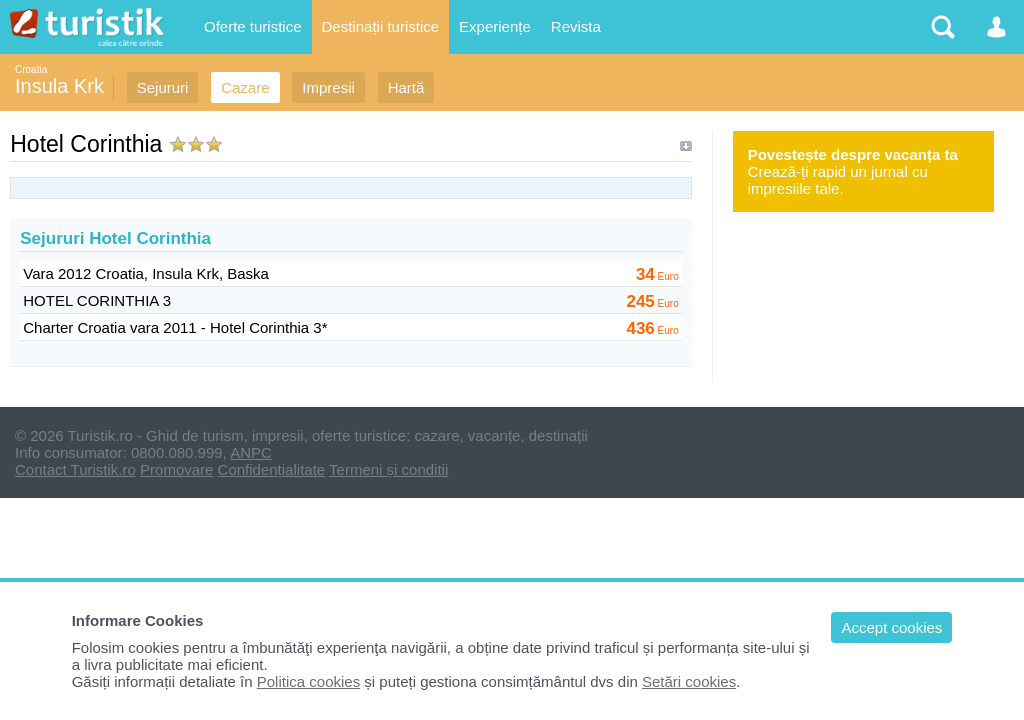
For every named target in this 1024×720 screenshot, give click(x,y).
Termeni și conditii (388, 469)
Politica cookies (308, 681)
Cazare (245, 87)
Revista (576, 26)
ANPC (251, 452)
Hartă (406, 87)
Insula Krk (59, 86)
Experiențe (495, 26)
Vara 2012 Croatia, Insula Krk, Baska (146, 273)
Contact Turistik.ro (75, 469)
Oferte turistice (253, 26)
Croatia (31, 69)
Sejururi (163, 87)
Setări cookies (689, 681)
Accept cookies (891, 627)
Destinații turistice (381, 26)
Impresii (328, 87)
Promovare (176, 469)
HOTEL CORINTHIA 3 (97, 300)
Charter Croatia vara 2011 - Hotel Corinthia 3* (175, 327)
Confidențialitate (272, 469)
